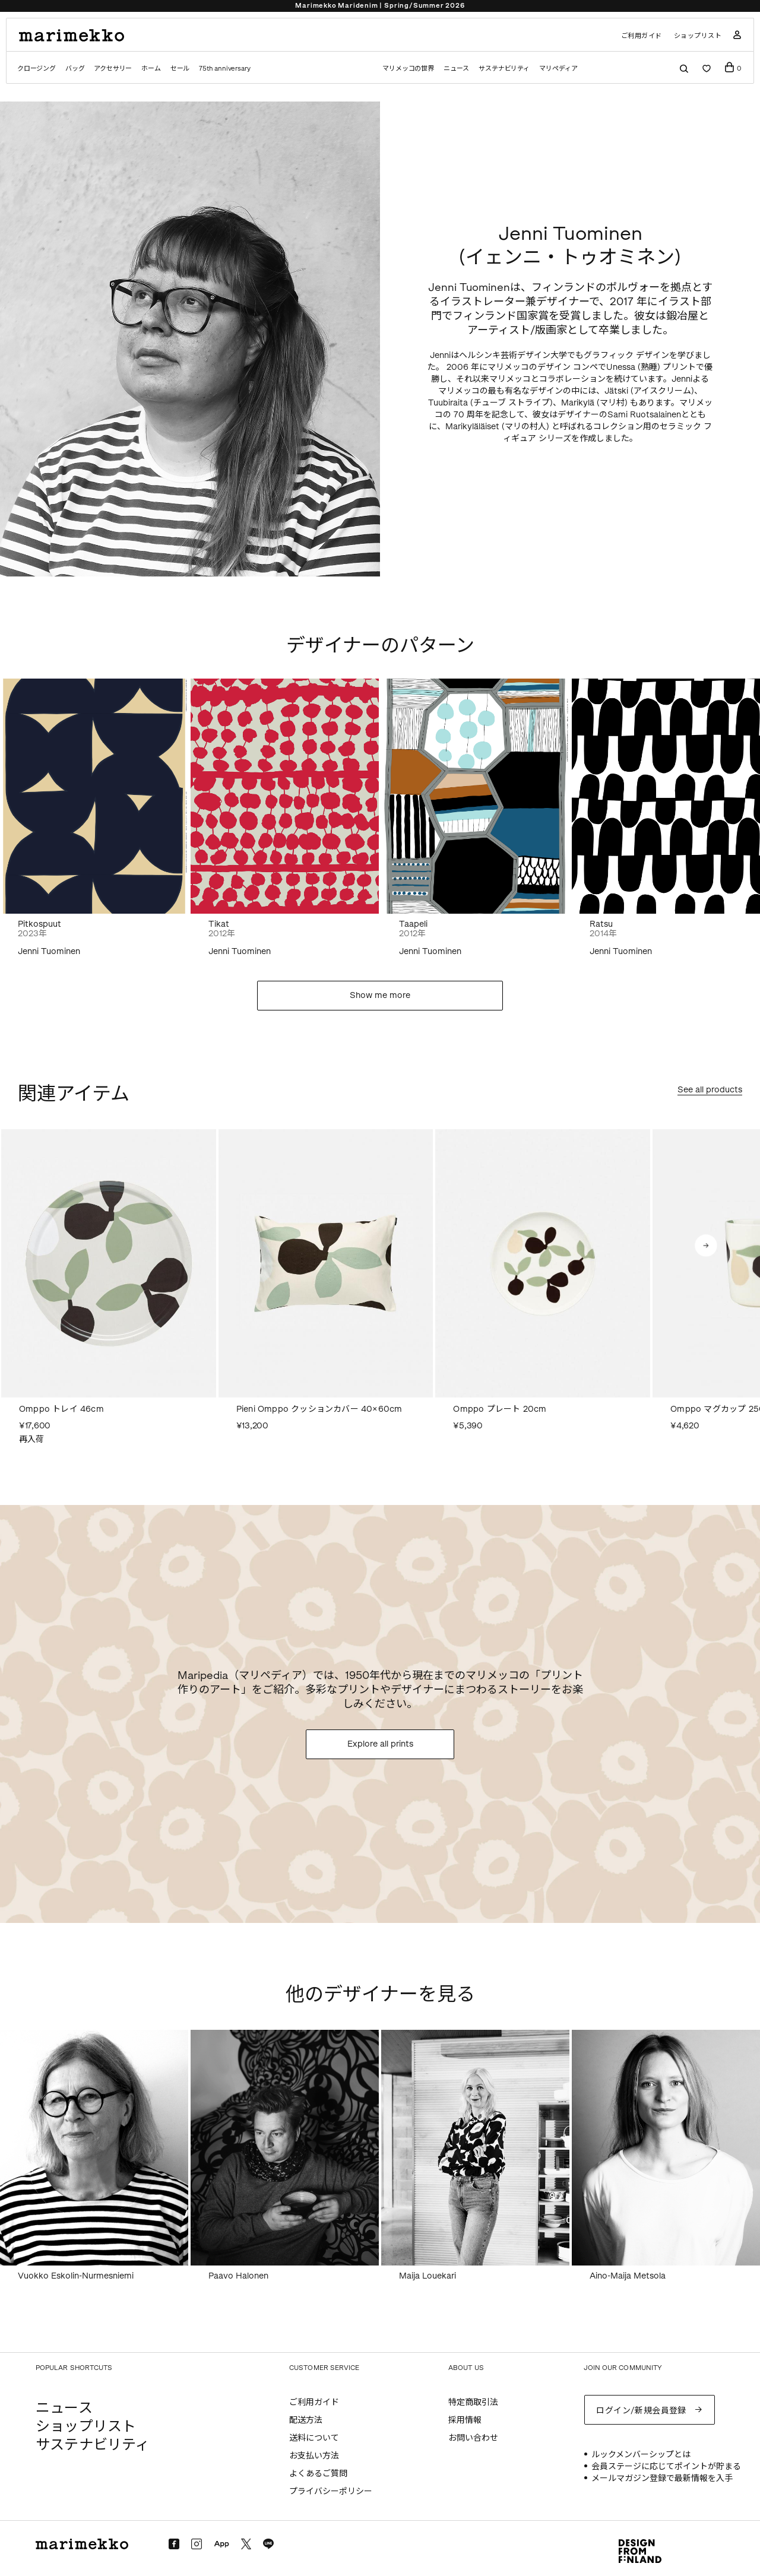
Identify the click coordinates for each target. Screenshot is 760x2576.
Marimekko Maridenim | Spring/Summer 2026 (379, 5)
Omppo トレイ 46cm (61, 1409)
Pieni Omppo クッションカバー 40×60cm (319, 1409)
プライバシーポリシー (330, 2491)
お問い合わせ (473, 2438)
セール (179, 68)
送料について (314, 2438)
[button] (706, 1245)
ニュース (456, 68)
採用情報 (465, 2420)
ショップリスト (698, 36)
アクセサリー (113, 68)
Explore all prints (380, 1744)
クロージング (36, 68)
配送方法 (305, 2420)
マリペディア (558, 68)
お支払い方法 (314, 2456)
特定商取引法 (473, 2402)
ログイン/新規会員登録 (641, 2411)
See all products (709, 1090)
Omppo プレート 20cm (499, 1409)
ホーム (150, 68)
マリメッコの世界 (408, 68)
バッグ (74, 68)
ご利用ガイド (641, 36)
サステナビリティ (504, 68)
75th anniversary (224, 68)
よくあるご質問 (318, 2474)
